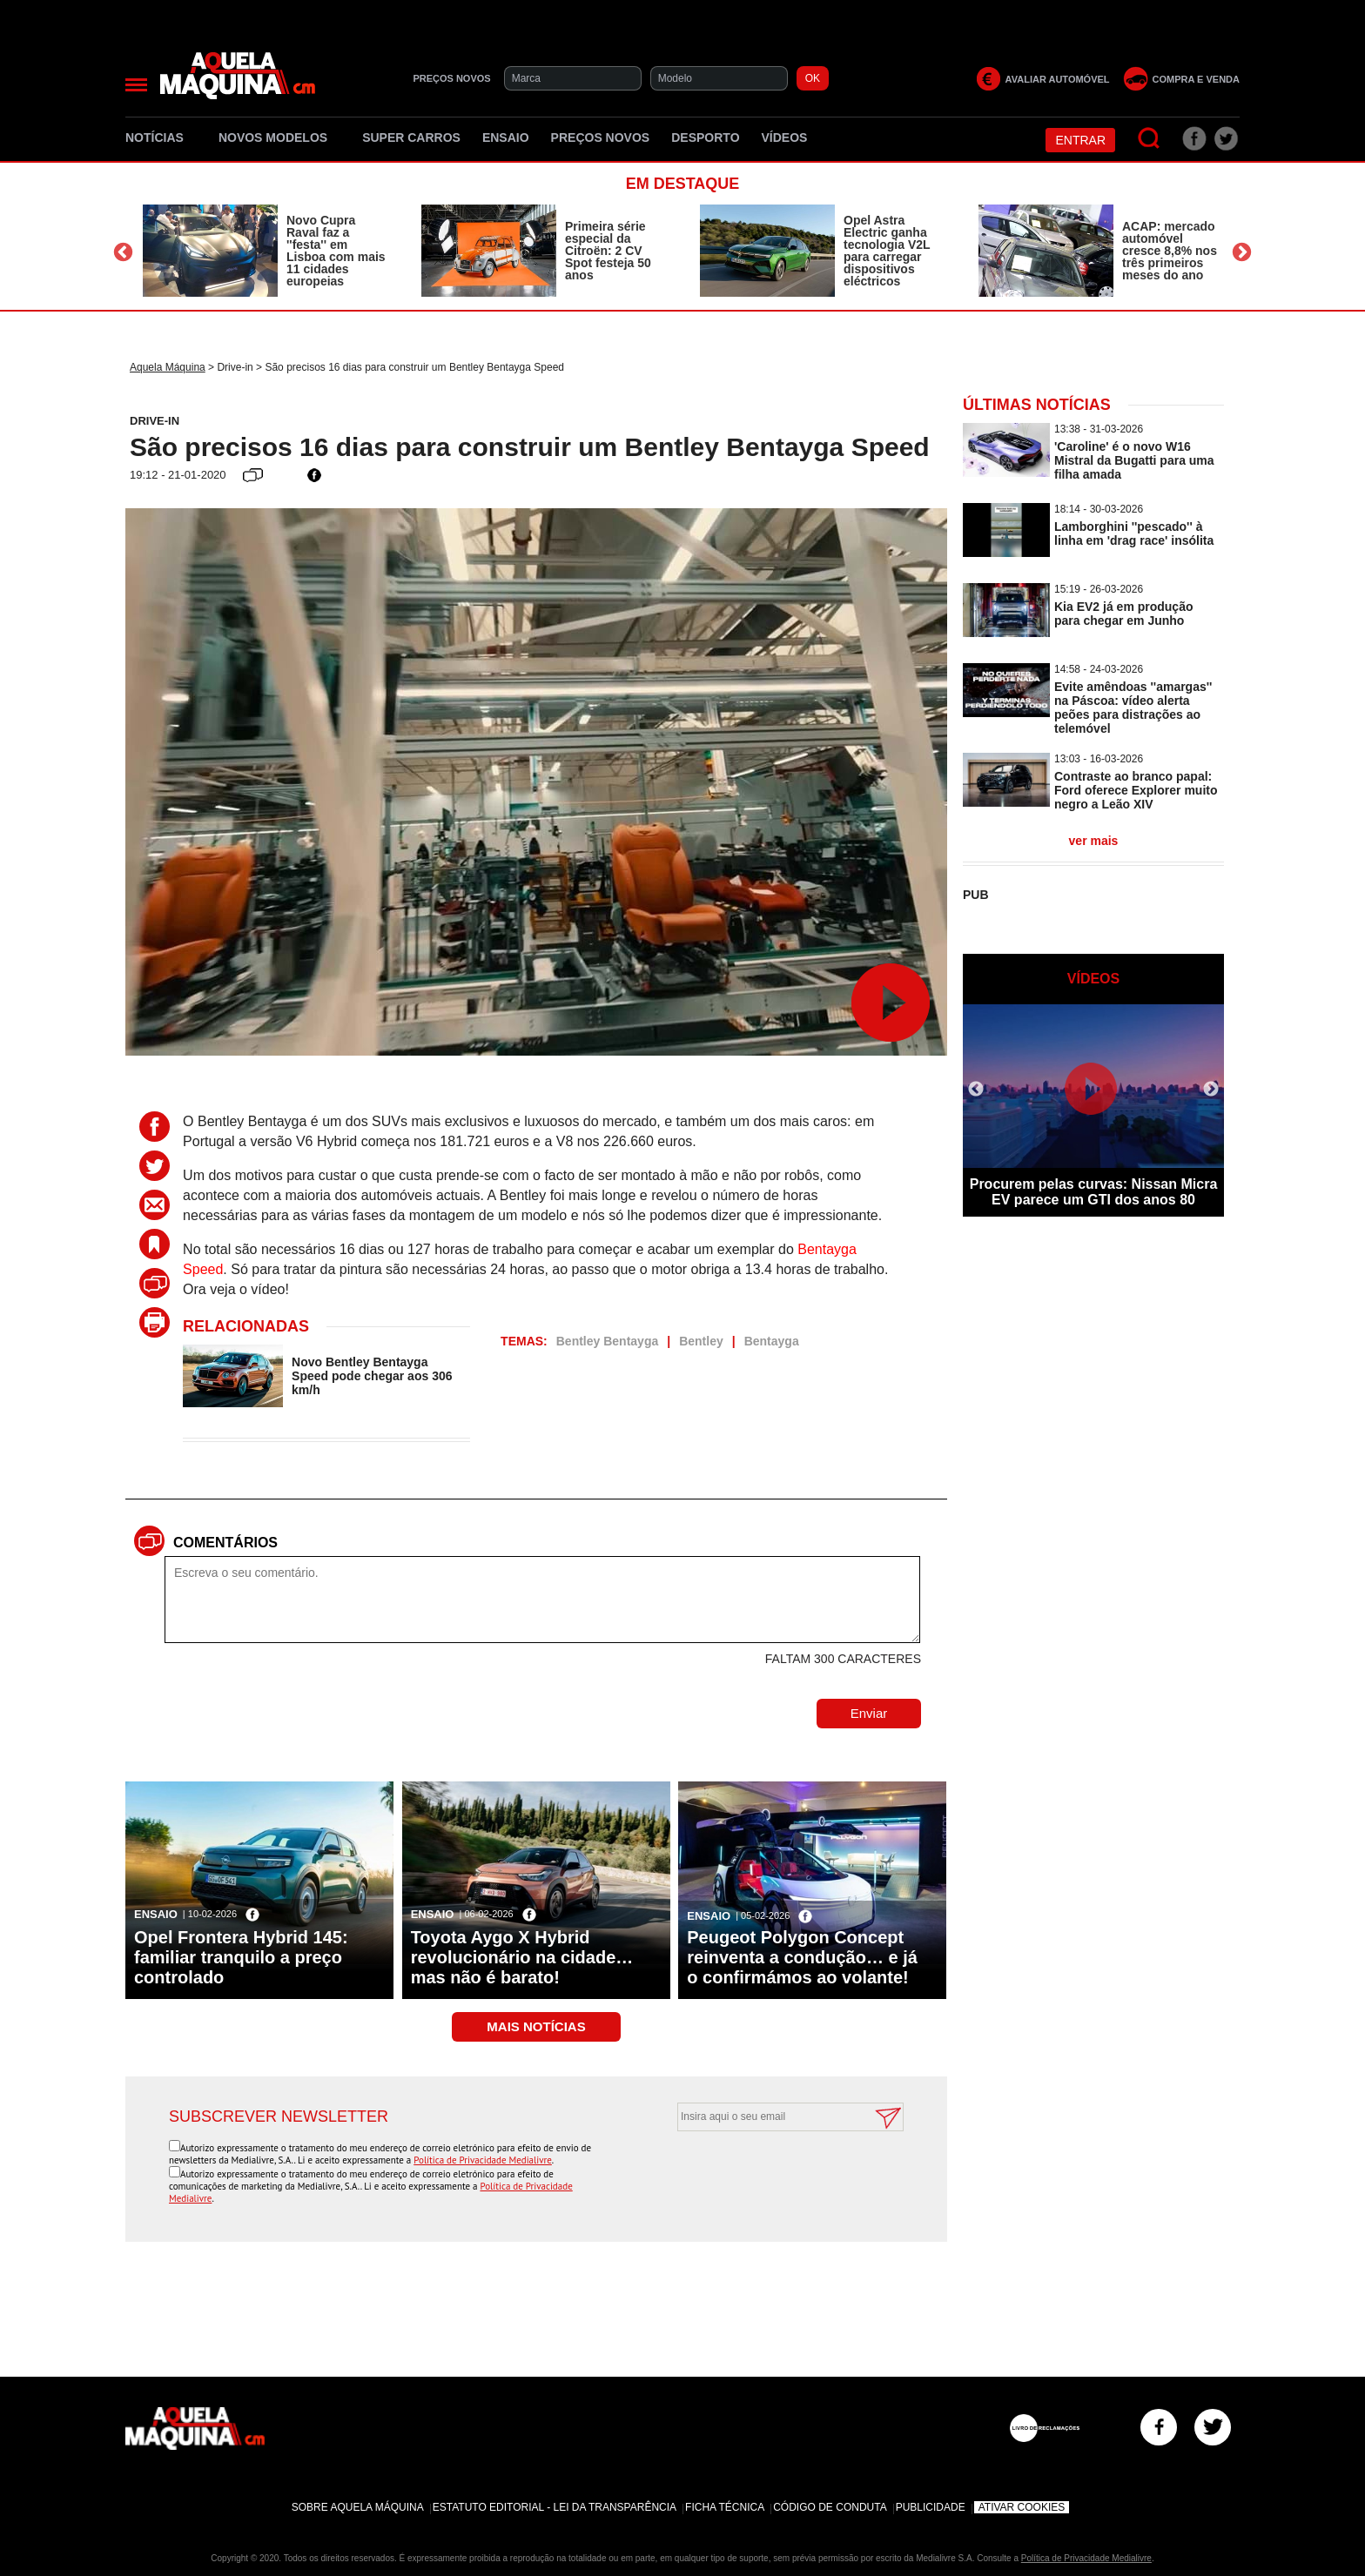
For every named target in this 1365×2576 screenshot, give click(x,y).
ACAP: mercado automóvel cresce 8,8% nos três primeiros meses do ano (1169, 250)
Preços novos (600, 137)
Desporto (705, 137)
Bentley (701, 1341)
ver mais (1094, 841)
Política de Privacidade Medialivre (483, 2160)
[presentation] (771, 2174)
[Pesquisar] (1149, 138)
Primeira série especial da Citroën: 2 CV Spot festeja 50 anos (608, 250)
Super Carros (411, 137)
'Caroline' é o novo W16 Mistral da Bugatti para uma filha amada (1134, 460)
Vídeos (785, 137)
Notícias (161, 137)
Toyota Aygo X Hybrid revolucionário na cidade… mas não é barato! (522, 1957)
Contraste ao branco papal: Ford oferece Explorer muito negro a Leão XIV (1135, 790)
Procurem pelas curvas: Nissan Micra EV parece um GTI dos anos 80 (1094, 1192)
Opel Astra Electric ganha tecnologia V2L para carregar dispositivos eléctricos (887, 250)
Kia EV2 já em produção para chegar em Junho (1124, 613)
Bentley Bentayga (607, 1341)
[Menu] (136, 85)
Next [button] (1242, 253)
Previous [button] (123, 253)
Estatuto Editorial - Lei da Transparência (554, 2507)
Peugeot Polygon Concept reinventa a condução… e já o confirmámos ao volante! (802, 1957)
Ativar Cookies (1022, 2507)
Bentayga (771, 1341)
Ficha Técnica (724, 2507)
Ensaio (505, 137)
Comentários (225, 1542)
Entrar (1080, 140)
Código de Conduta (829, 2507)
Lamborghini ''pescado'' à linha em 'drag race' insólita (1134, 533)
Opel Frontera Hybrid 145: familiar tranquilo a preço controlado (241, 1957)
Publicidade (930, 2507)
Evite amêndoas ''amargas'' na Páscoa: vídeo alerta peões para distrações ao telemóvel (1133, 707)
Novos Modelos (279, 137)
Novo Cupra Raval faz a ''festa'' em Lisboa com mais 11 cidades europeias (336, 250)
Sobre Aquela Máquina (358, 2507)
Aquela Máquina (167, 367)
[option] (265, 251)
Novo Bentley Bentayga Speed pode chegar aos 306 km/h (372, 1376)
